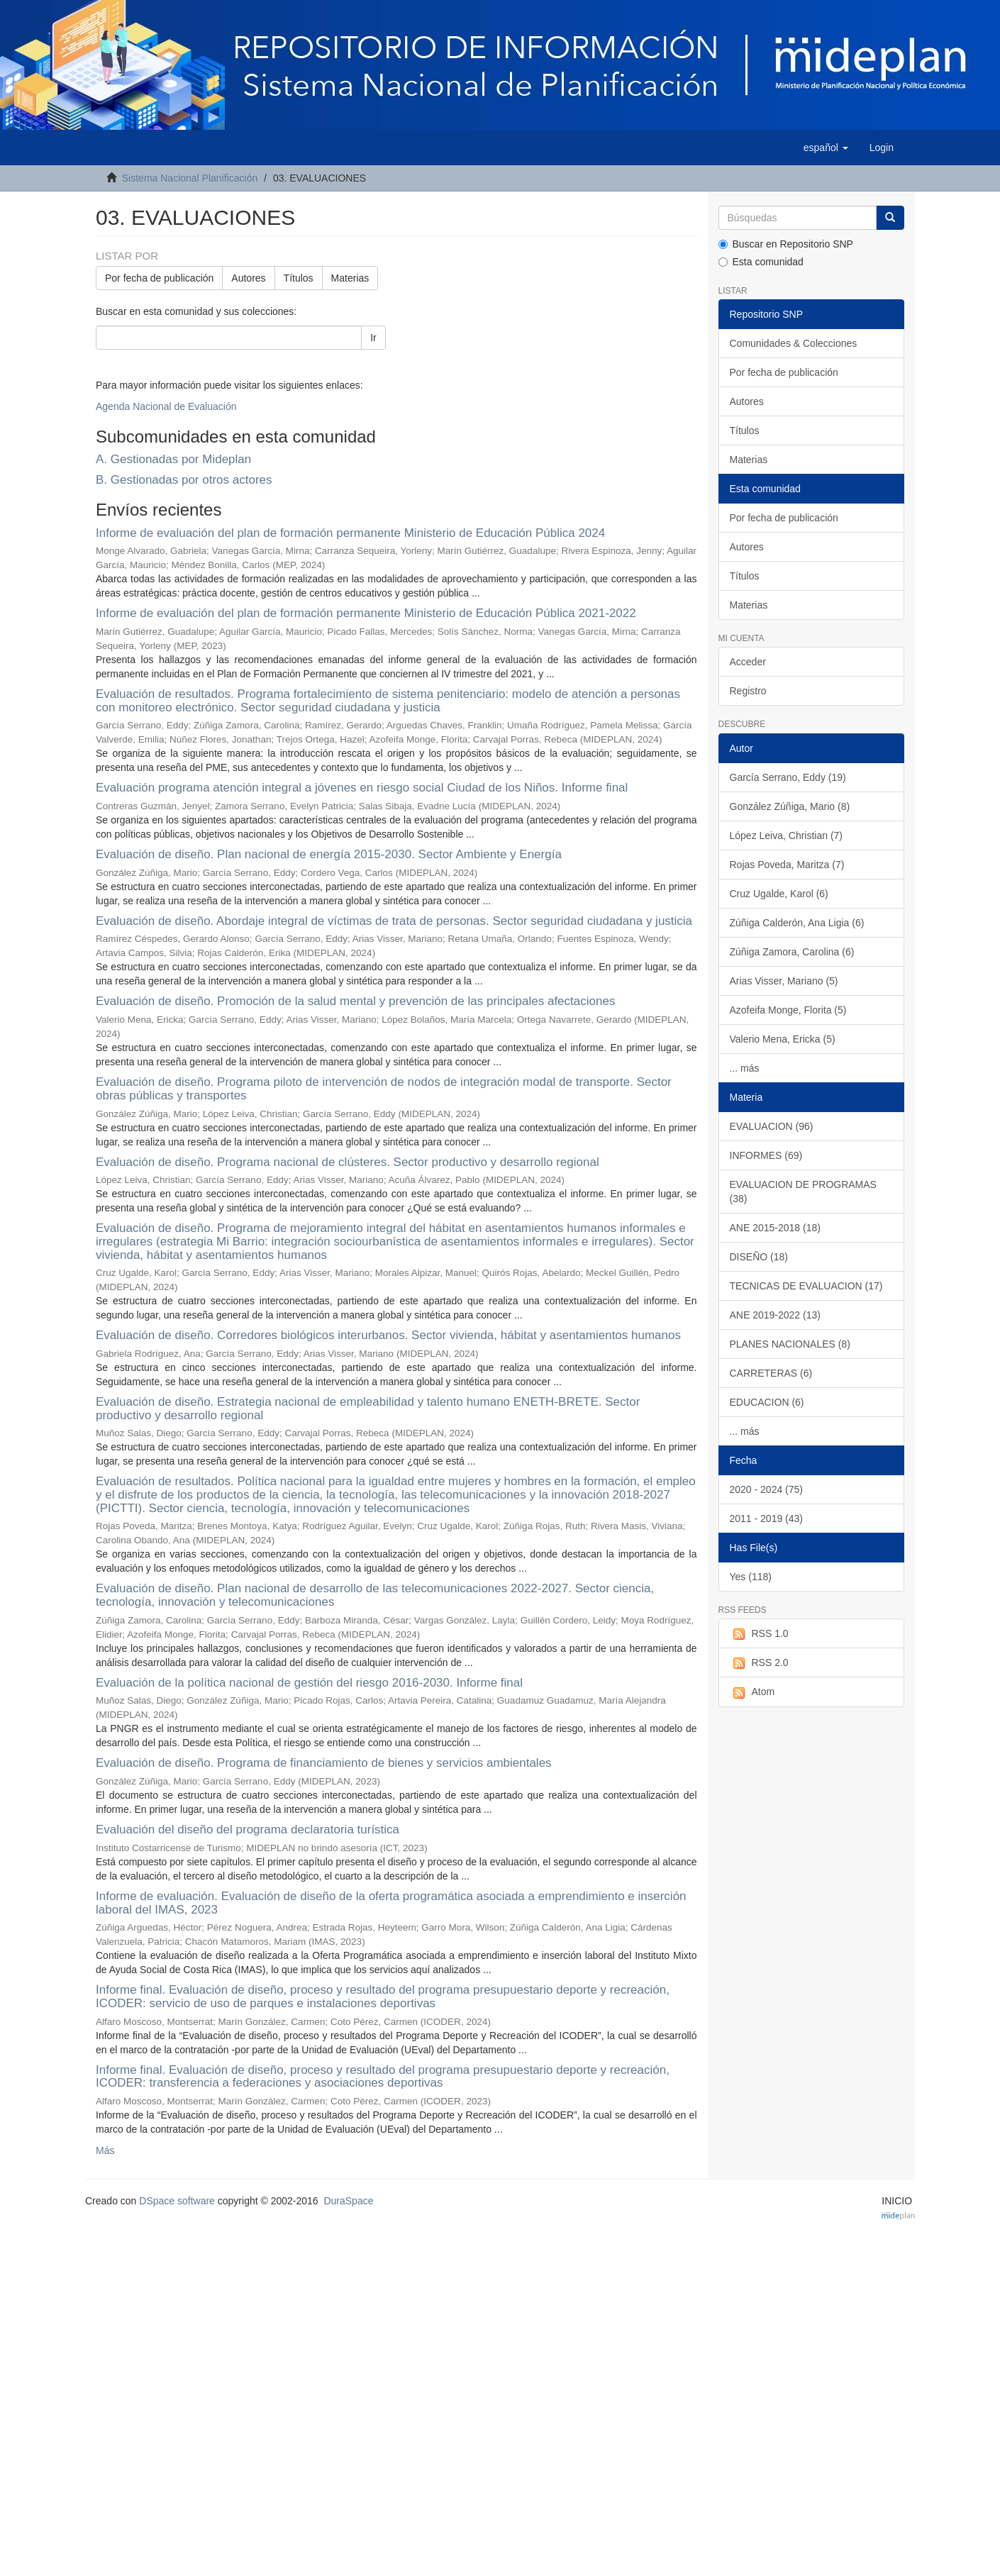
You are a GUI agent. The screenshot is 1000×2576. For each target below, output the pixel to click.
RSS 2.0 (759, 1663)
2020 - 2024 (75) (767, 1489)
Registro (748, 690)
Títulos (298, 278)
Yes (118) (751, 1576)
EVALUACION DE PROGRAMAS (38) (803, 1191)
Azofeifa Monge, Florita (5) (788, 1010)
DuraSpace (348, 2200)
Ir (373, 337)
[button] (826, 147)
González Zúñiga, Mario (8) (790, 806)
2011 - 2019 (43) (767, 1518)
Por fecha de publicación (159, 278)
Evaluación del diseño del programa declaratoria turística (247, 1829)
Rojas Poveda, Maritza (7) (787, 864)
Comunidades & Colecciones (793, 343)
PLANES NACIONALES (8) (790, 1344)
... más (745, 1068)
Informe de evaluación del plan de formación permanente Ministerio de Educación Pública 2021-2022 (366, 613)
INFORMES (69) (766, 1155)
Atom (752, 1692)
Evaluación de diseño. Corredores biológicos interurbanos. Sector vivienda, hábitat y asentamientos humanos (388, 1335)
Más (105, 2150)
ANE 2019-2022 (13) (775, 1315)
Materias (350, 278)
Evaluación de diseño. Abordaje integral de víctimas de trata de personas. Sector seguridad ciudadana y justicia (394, 921)
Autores (248, 278)
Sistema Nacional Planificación (189, 178)
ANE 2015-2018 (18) (775, 1227)
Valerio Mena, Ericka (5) (782, 1039)
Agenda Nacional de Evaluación (166, 406)
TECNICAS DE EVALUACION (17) (806, 1286)
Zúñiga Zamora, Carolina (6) (792, 951)
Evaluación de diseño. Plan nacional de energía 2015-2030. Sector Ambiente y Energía (329, 854)
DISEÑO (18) (759, 1256)
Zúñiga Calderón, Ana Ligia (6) (797, 922)
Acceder (748, 661)
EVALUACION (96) (771, 1126)
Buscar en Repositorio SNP (785, 244)
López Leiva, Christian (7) (786, 835)
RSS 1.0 (759, 1634)
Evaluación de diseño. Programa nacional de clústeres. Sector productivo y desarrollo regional (347, 1162)
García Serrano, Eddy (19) (788, 777)
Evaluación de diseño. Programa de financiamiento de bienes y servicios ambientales (324, 1763)
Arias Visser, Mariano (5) (784, 981)
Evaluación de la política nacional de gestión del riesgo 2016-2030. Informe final (309, 1682)
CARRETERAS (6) (771, 1373)
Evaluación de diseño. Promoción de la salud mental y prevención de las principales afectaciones (355, 1001)
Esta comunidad (761, 261)
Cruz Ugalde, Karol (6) (779, 893)
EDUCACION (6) (767, 1402)
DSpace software (177, 2200)
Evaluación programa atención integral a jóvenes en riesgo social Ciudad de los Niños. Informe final (362, 787)
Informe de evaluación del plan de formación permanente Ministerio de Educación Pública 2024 (350, 533)
